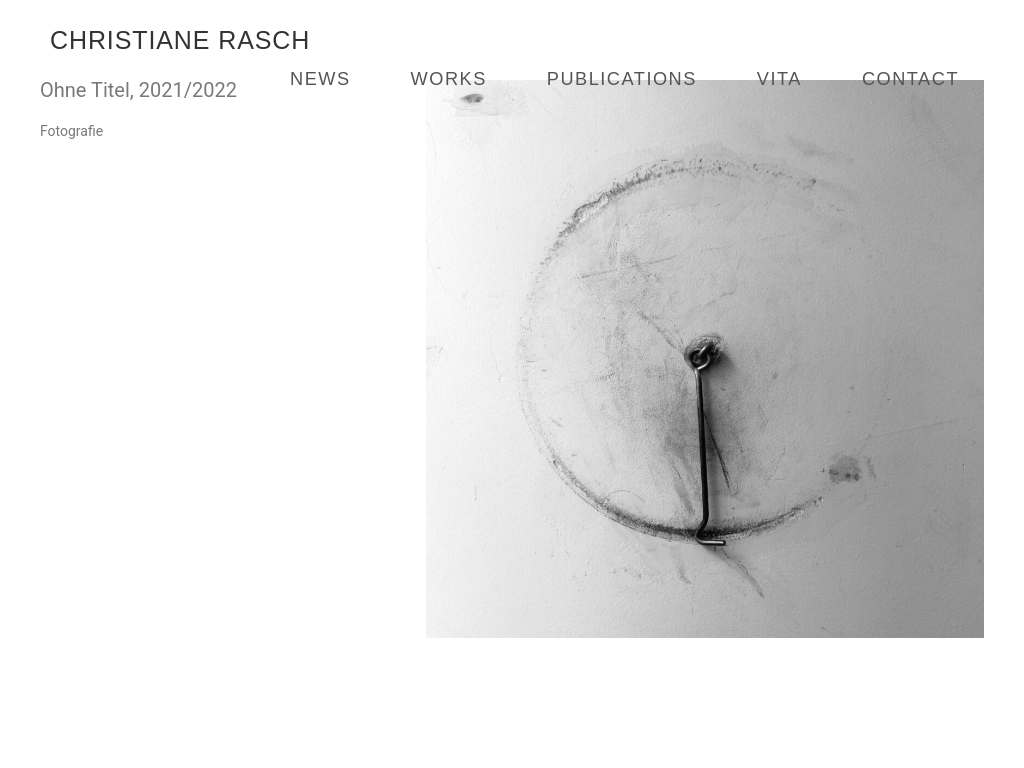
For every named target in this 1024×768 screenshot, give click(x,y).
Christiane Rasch (180, 40)
